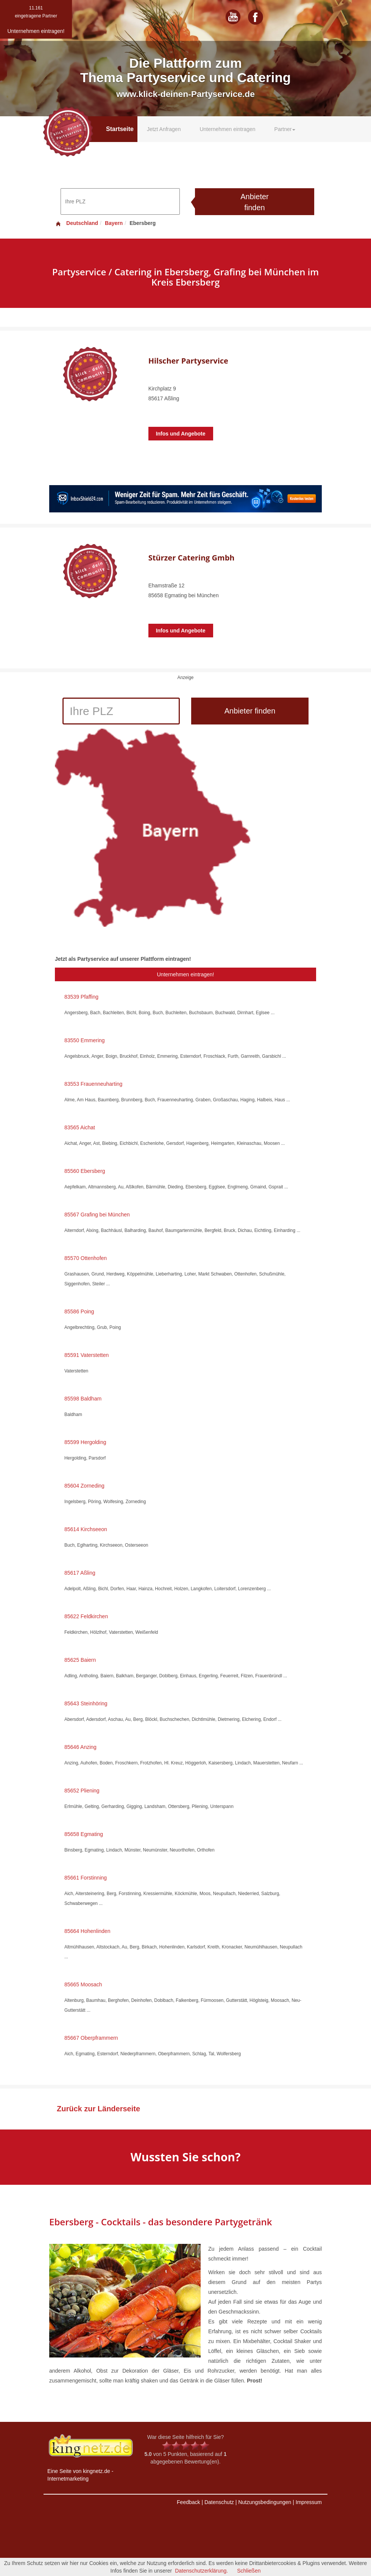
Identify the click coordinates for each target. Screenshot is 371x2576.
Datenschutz (219, 2502)
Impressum (309, 2502)
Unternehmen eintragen (227, 129)
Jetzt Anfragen (164, 129)
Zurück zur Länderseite (98, 2109)
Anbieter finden (254, 202)
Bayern (114, 223)
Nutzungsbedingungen (264, 2502)
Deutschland (76, 223)
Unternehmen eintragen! (185, 974)
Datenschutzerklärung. (201, 2571)
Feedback (188, 2502)
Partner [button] (285, 129)
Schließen (248, 2571)
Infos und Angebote (181, 434)
